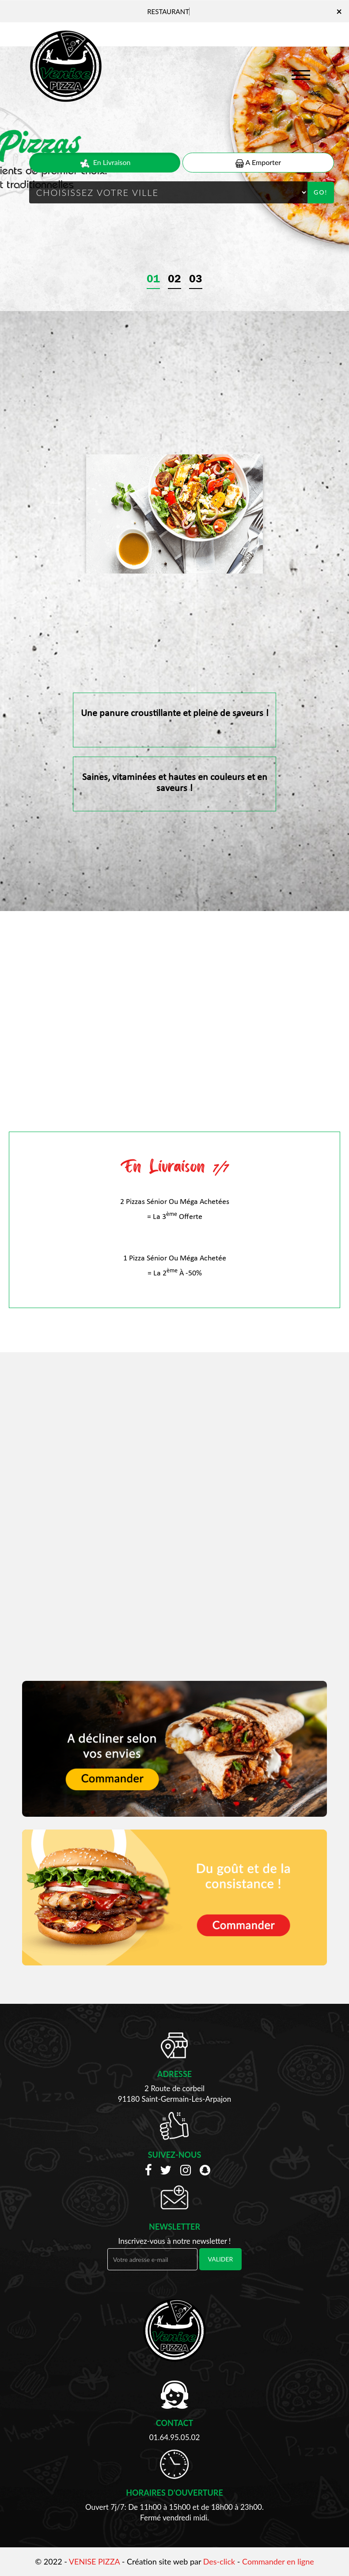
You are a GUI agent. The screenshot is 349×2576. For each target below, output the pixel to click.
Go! (320, 192)
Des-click (219, 2561)
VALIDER (220, 2259)
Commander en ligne (278, 2561)
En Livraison (105, 163)
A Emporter (258, 162)
